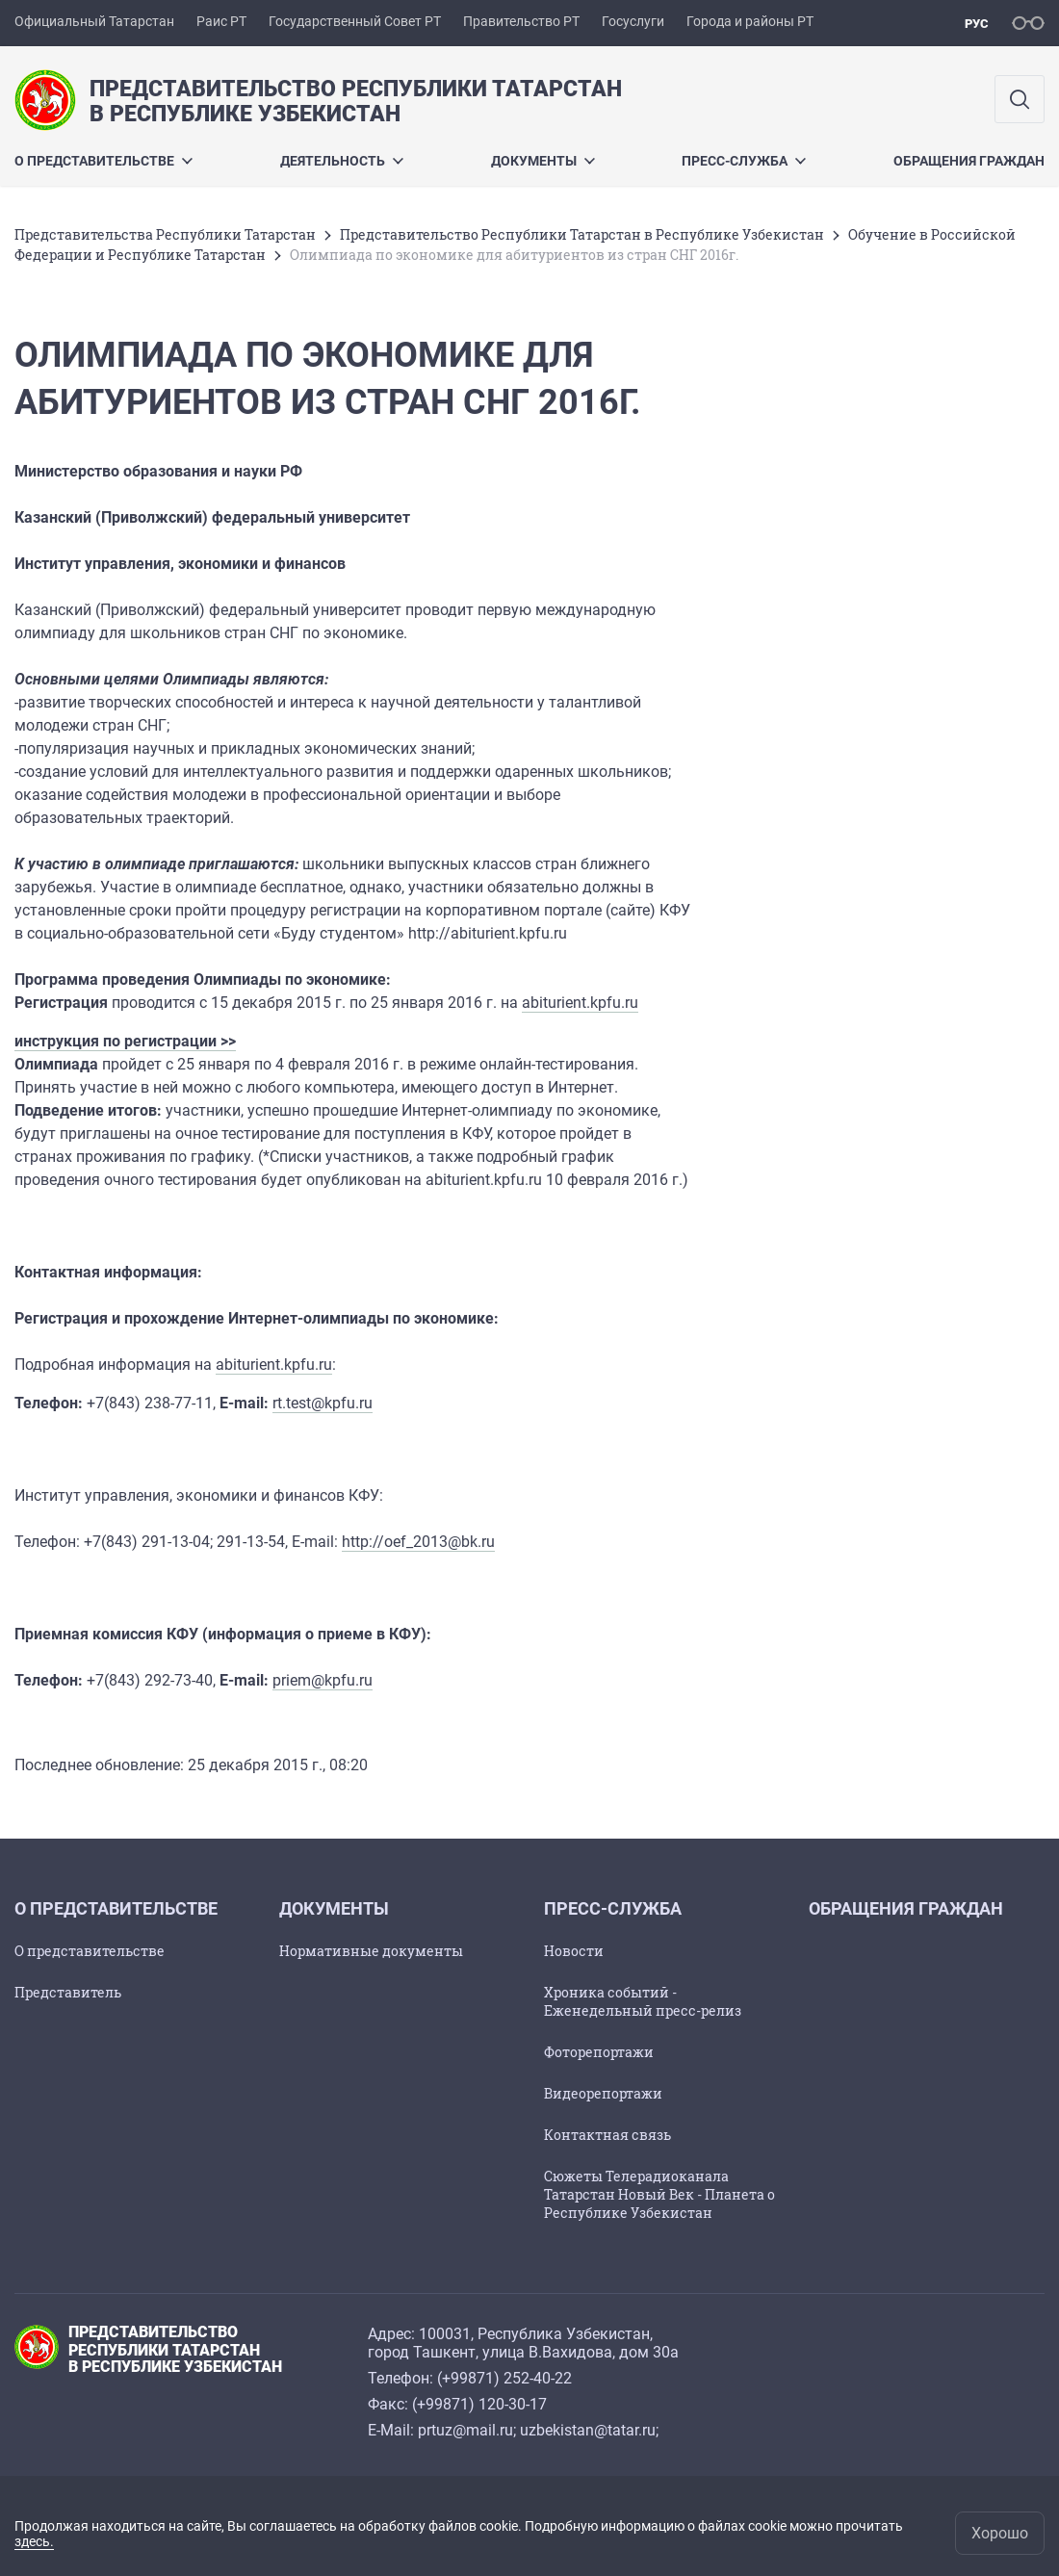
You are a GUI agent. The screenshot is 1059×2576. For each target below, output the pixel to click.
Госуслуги (633, 21)
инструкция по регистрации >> (125, 1041)
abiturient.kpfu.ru (580, 1002)
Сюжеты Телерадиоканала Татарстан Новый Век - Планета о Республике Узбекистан (659, 2194)
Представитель (67, 1992)
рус (977, 23)
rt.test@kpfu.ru (322, 1403)
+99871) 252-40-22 (507, 2378)
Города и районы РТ (750, 21)
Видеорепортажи (603, 2093)
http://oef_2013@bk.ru (418, 1542)
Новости (574, 1951)
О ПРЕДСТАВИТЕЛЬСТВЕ (103, 160)
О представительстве (89, 1951)
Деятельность (341, 160)
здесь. (34, 2541)
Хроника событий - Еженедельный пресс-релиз (642, 2001)
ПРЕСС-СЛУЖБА (744, 160)
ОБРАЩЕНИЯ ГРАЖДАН (969, 160)
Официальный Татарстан (94, 21)
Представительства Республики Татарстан (165, 234)
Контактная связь (607, 2134)
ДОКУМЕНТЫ (543, 160)
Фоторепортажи (599, 2052)
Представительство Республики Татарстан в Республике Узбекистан (582, 234)
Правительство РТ (521, 21)
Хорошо (999, 2533)
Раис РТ (221, 21)
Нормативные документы (371, 1951)
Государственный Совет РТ (355, 21)
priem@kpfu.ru (322, 1680)
